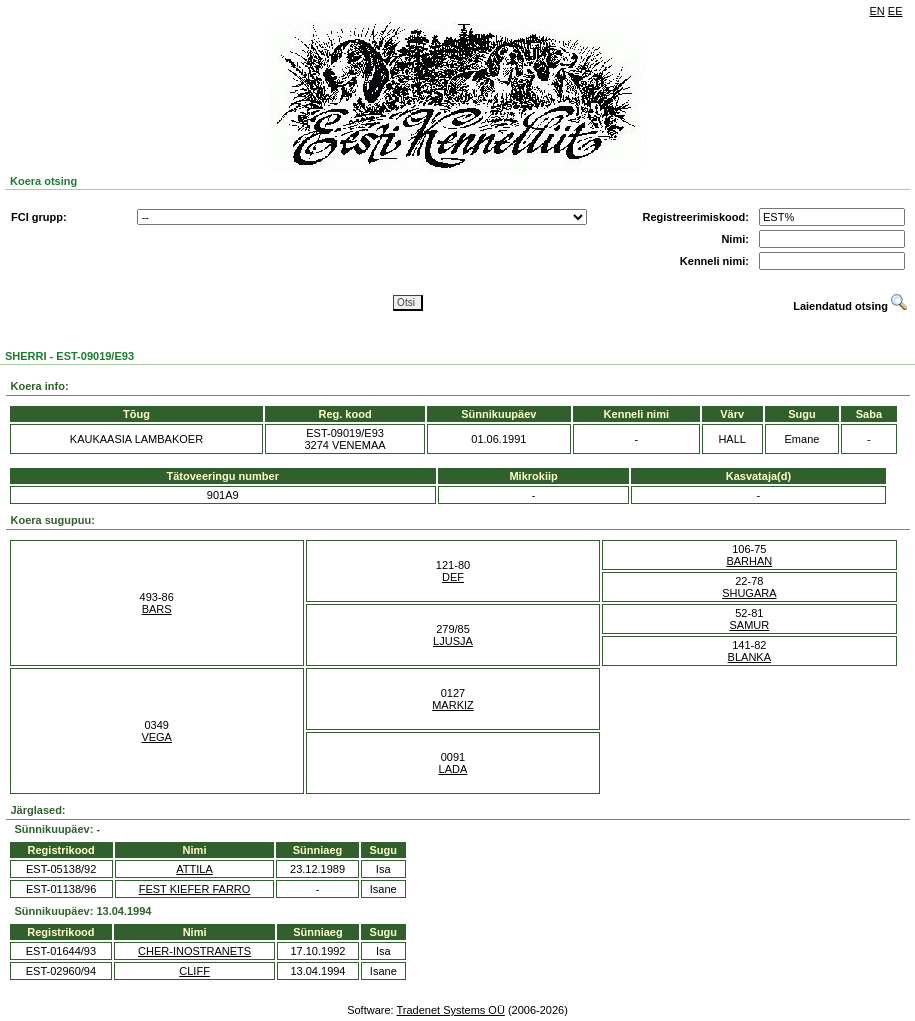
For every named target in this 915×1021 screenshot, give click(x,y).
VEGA (156, 737)
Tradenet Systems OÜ (450, 1010)
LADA (453, 769)
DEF (453, 577)
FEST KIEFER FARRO (195, 889)
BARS (157, 609)
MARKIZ (453, 705)
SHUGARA (749, 593)
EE (895, 11)
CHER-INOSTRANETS (194, 951)
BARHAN (749, 561)
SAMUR (749, 625)
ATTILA (194, 869)
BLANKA (749, 657)
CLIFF (194, 971)
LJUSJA (453, 641)
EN (877, 11)
